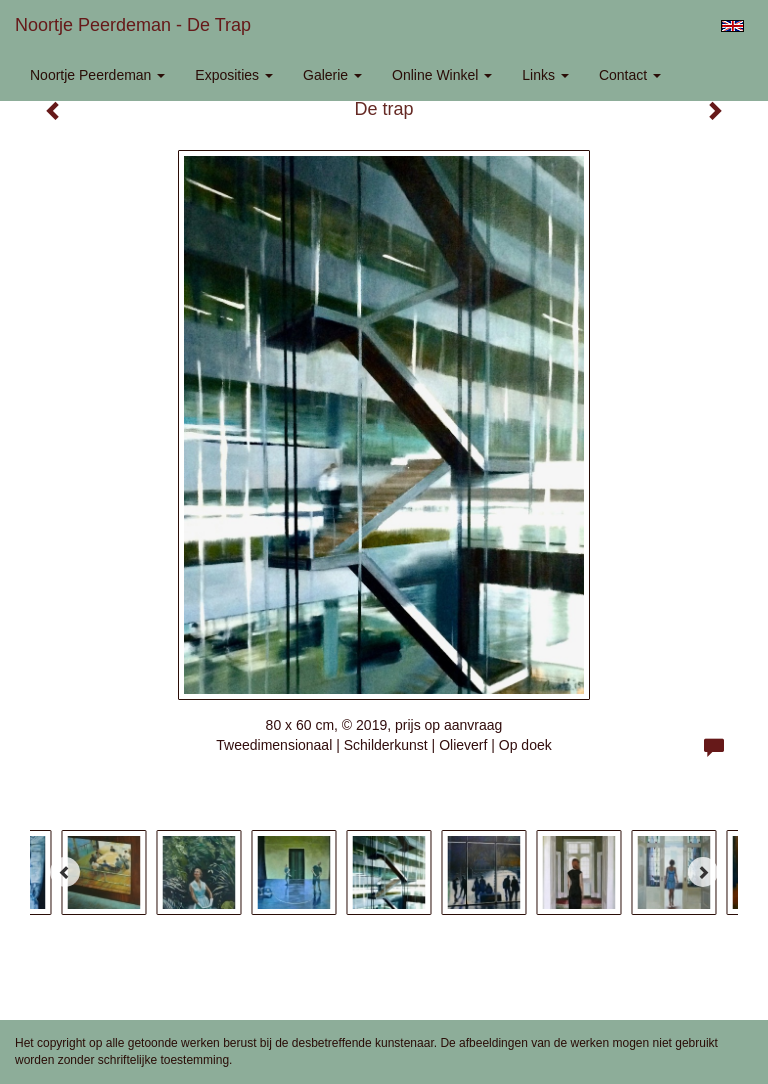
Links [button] (545, 75)
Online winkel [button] (442, 75)
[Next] (703, 872)
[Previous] (65, 872)
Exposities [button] (234, 75)
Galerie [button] (332, 75)
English (732, 26)
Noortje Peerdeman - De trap (133, 25)
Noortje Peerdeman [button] (97, 75)
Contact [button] (630, 75)
